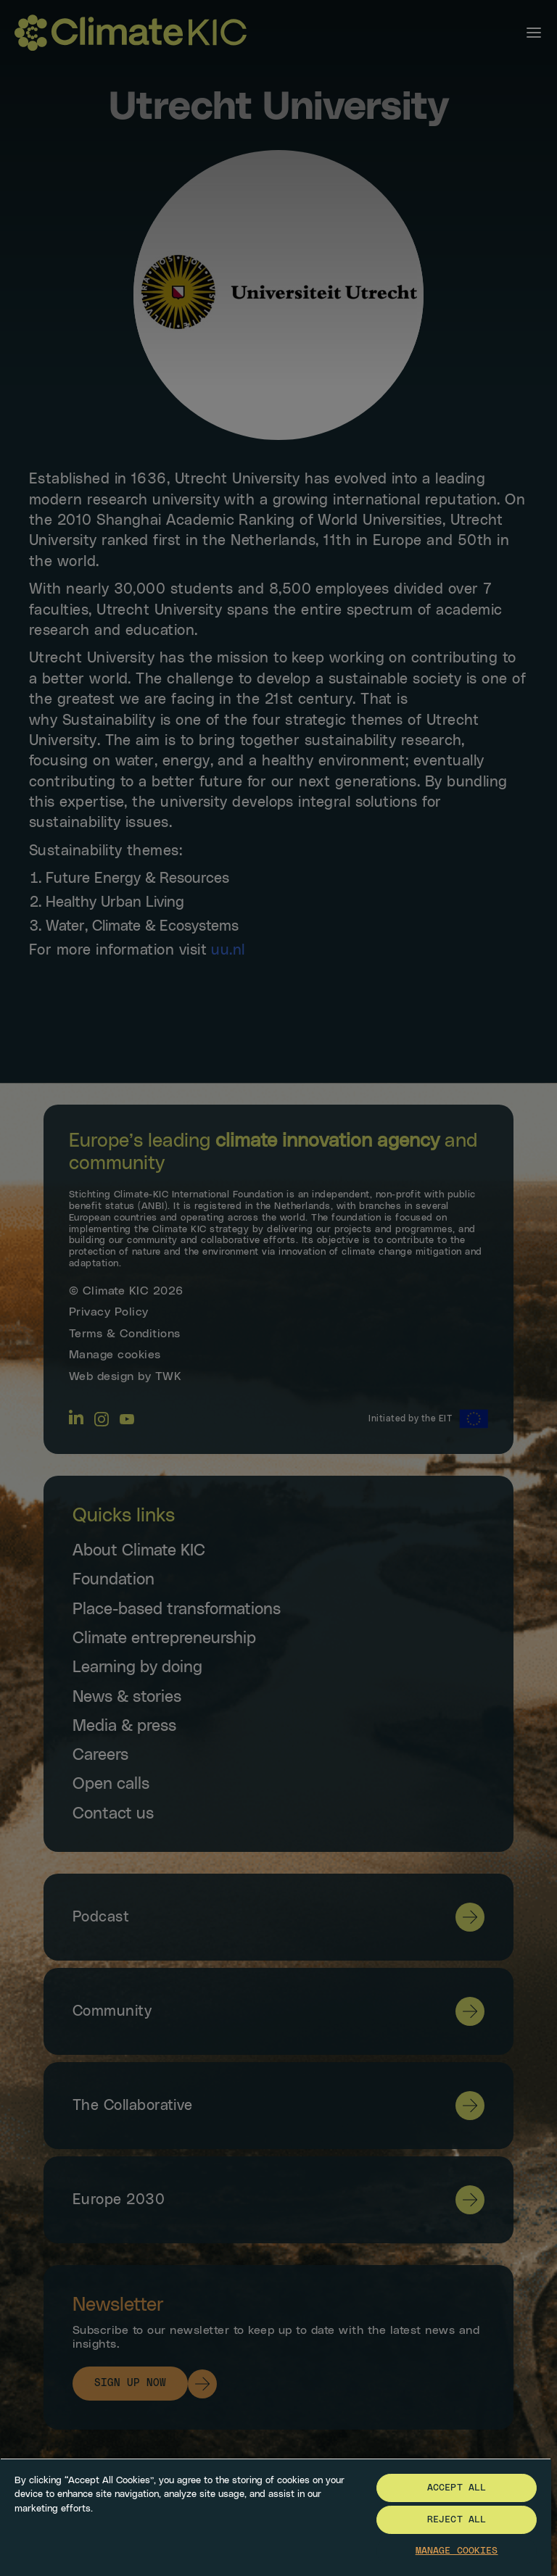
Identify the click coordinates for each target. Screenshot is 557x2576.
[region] (275, 2517)
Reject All (456, 2520)
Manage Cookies (457, 2551)
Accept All (456, 2488)
